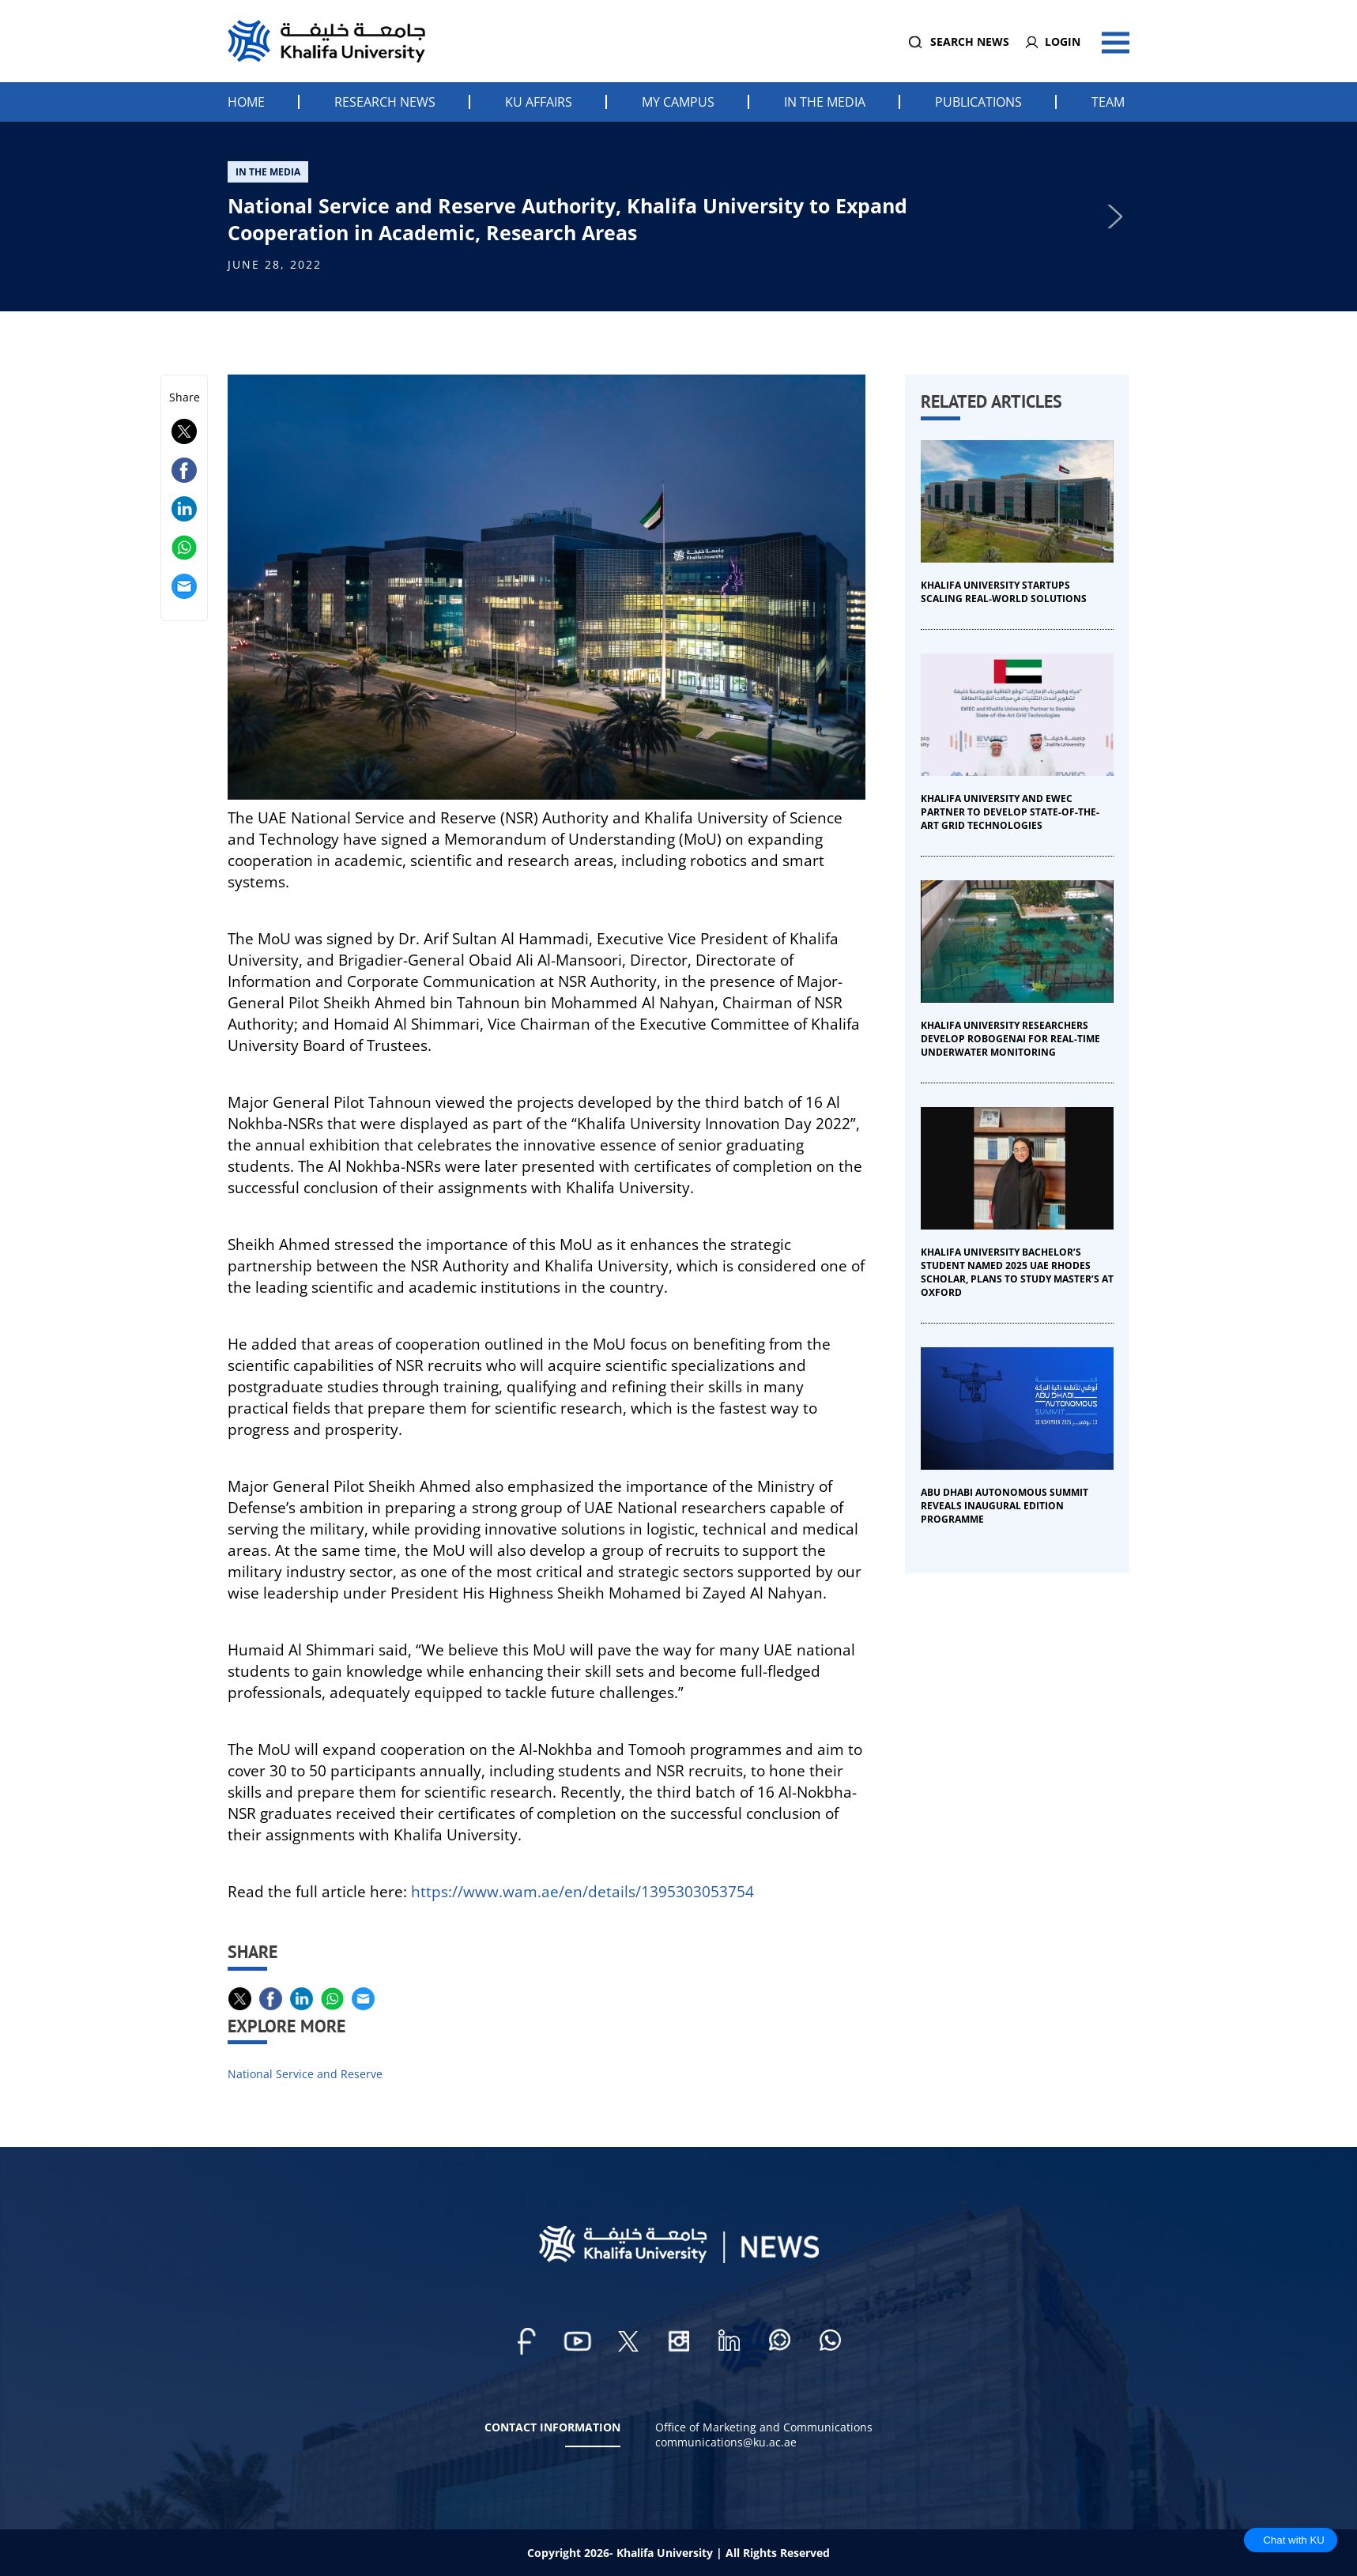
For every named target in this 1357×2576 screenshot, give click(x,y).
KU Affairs (538, 102)
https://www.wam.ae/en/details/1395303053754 (582, 1891)
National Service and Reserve (305, 2073)
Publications (978, 102)
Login (1062, 41)
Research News (384, 102)
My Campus (678, 102)
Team (1108, 102)
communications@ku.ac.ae (726, 2442)
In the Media (824, 102)
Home (246, 102)
